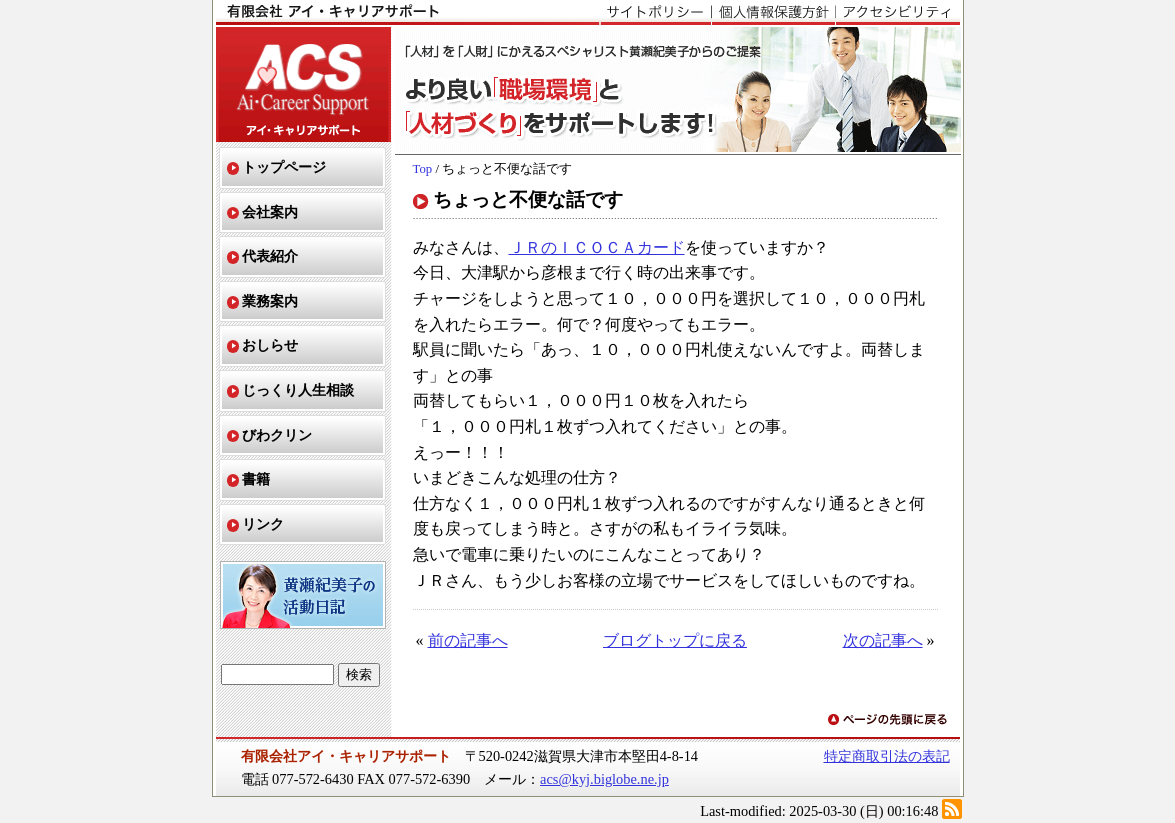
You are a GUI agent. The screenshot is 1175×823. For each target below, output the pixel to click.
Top (423, 169)
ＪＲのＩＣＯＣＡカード (597, 247)
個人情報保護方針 (773, 13)
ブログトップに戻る (675, 640)
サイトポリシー (655, 13)
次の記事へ (883, 640)
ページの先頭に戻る (889, 720)
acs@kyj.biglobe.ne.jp (604, 779)
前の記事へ (468, 640)
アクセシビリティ (897, 13)
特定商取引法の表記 (887, 756)
